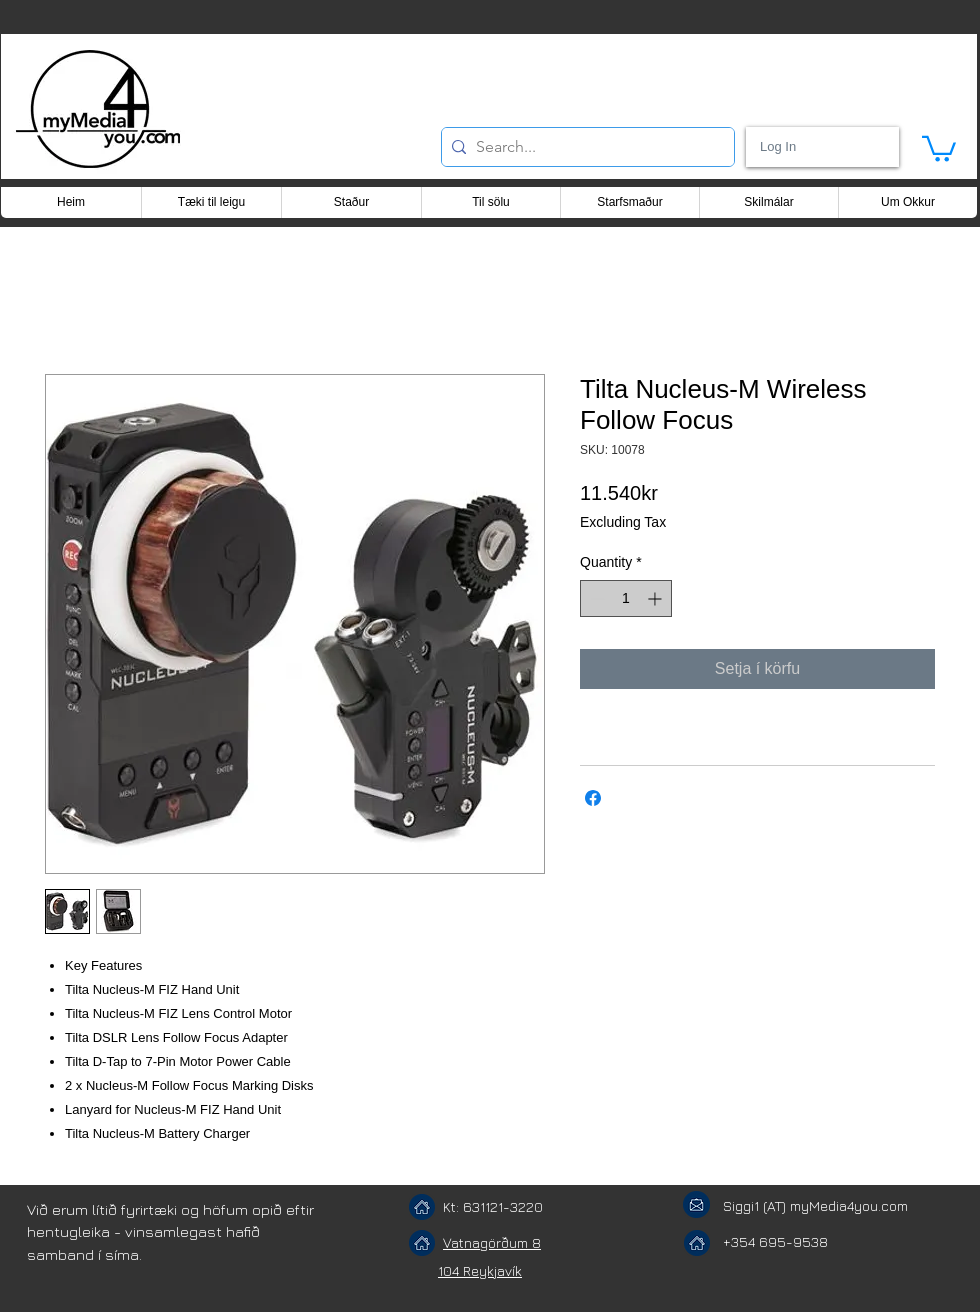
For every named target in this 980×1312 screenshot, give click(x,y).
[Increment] (656, 598)
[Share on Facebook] (593, 798)
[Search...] (584, 147)
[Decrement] (595, 598)
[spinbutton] (626, 598)
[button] (939, 147)
